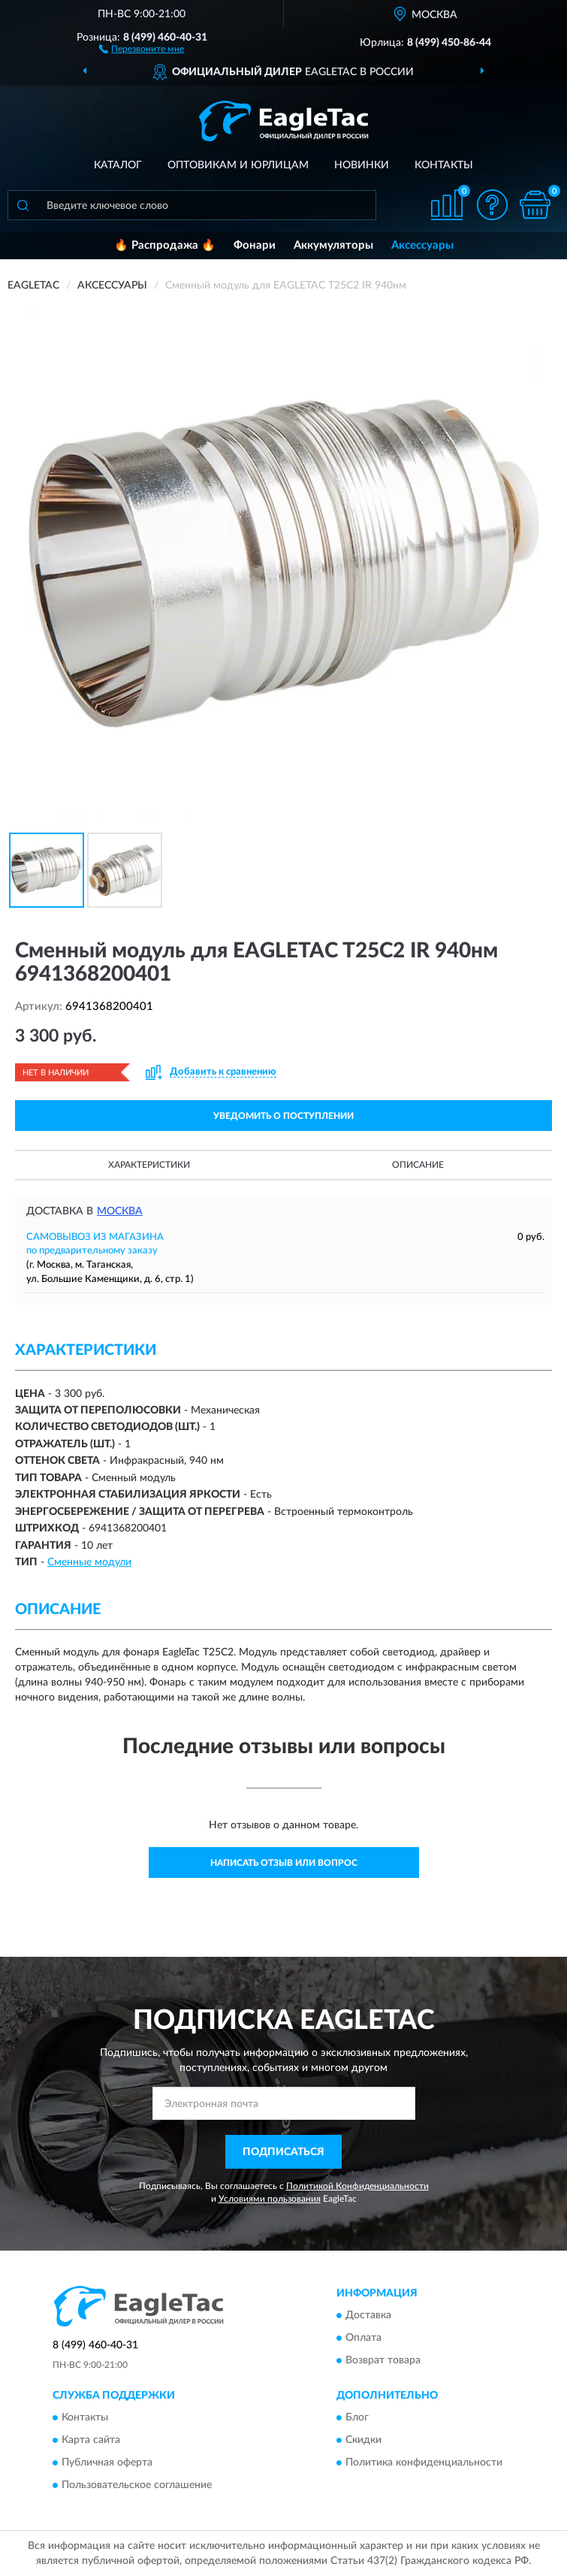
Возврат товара (383, 2360)
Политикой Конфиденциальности (357, 2186)
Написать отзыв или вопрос (283, 1862)
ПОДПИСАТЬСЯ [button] (283, 2152)
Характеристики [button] (149, 1164)
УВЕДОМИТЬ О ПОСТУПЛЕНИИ (283, 1115)
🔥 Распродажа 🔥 (165, 245)
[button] (141, 48)
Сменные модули (89, 1562)
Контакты (444, 165)
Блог (357, 2417)
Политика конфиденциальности (423, 2462)
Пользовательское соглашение (137, 2485)
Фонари (255, 245)
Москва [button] (120, 1211)
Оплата (363, 2338)
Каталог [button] (118, 165)
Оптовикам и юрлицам (238, 165)
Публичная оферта (107, 2462)
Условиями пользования (270, 2198)
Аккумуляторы (333, 245)
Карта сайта (91, 2440)
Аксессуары (422, 245)
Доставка (368, 2315)
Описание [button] (418, 1164)
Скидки (363, 2440)
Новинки (361, 165)
